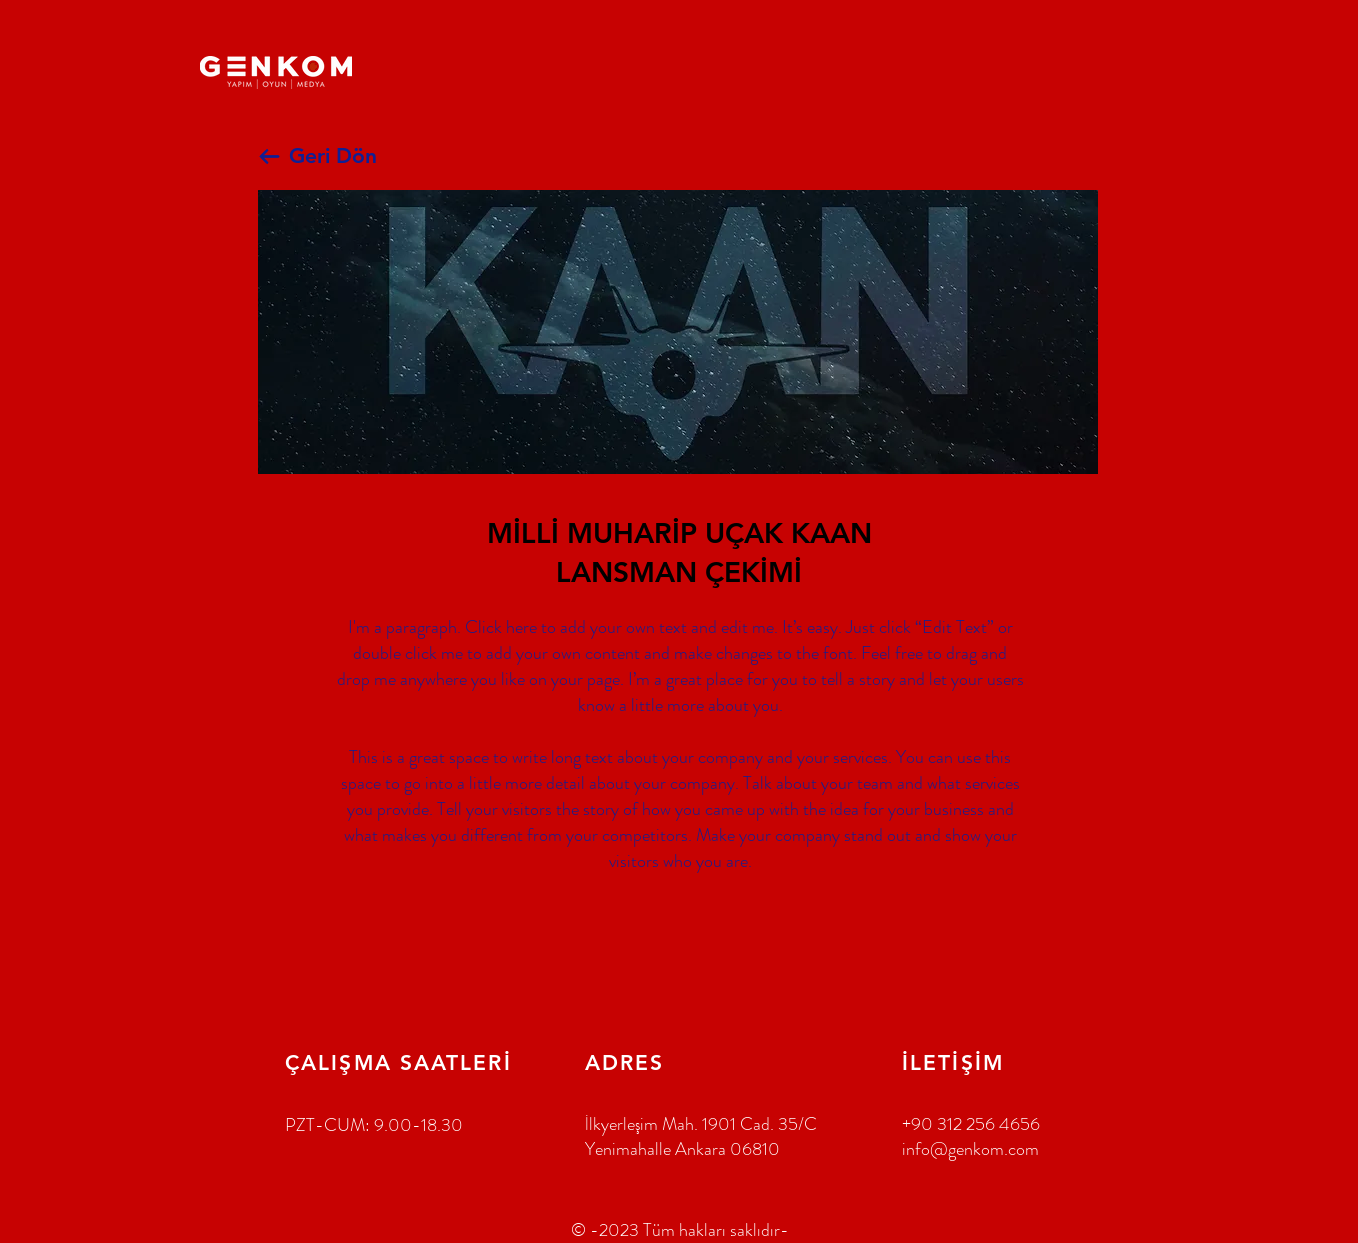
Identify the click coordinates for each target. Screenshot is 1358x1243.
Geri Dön (333, 155)
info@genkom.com (970, 1149)
